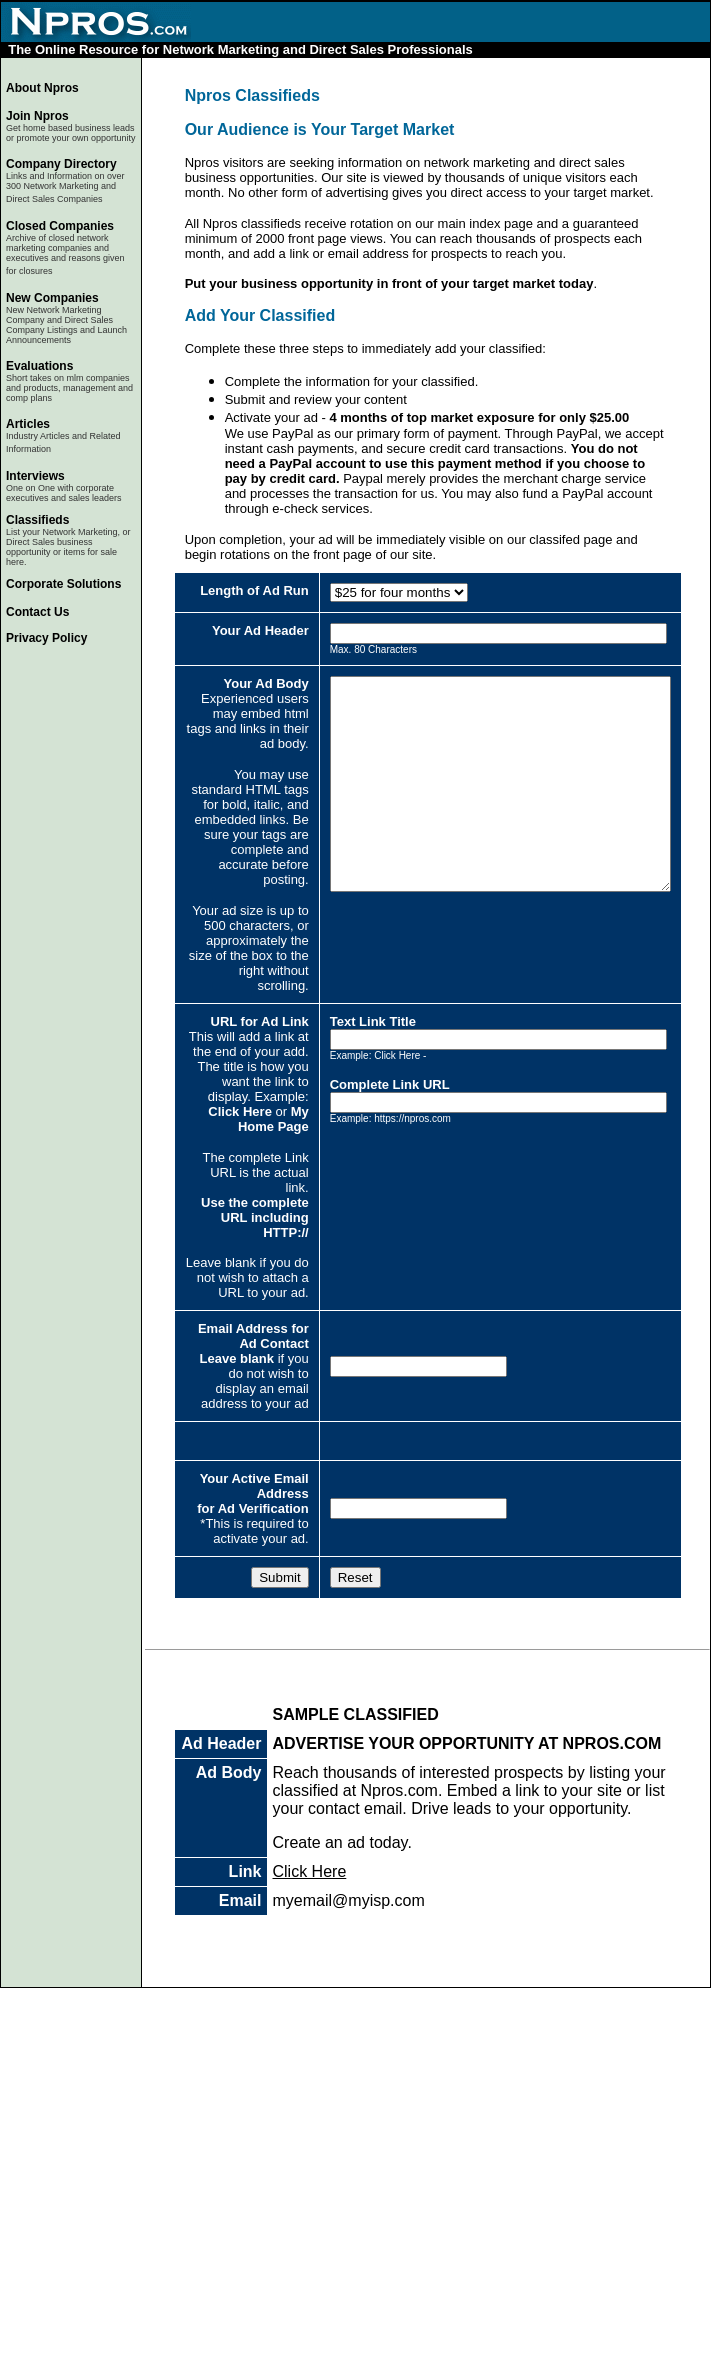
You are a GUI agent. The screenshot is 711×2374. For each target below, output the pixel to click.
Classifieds (37, 520)
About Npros (42, 88)
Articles (28, 424)
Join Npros (37, 116)
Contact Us (37, 612)
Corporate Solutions (63, 584)
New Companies (52, 298)
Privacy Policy (46, 638)
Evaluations (39, 366)
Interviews (35, 476)
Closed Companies (60, 226)
